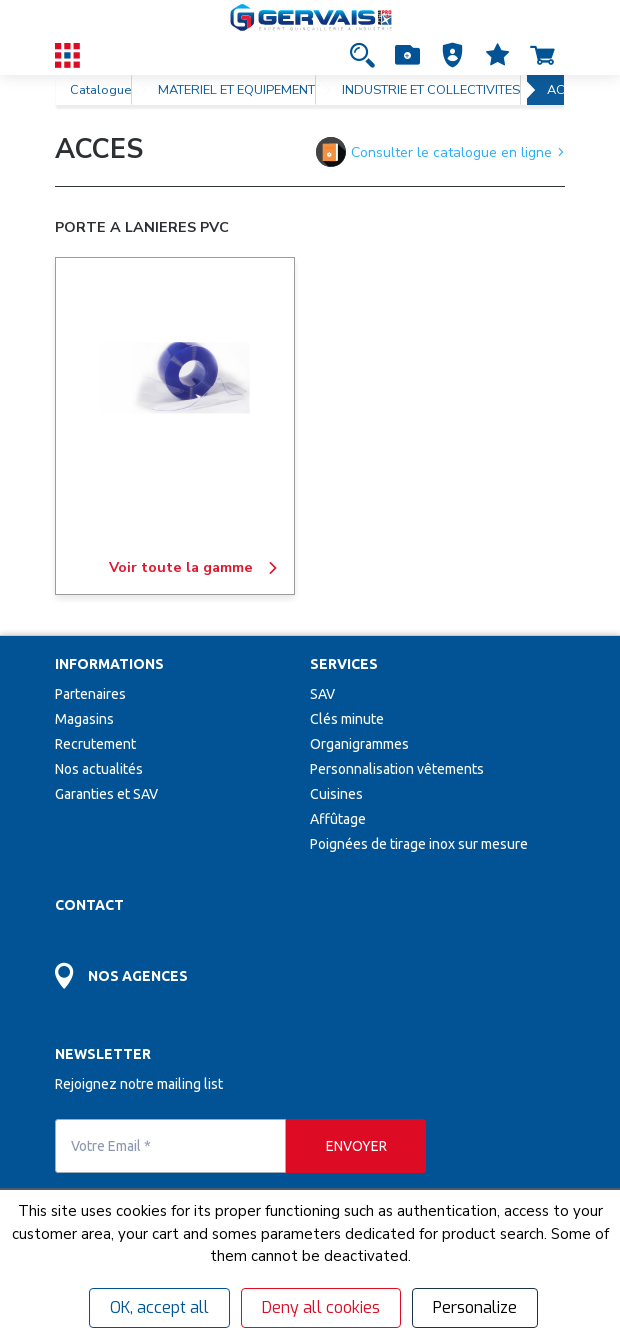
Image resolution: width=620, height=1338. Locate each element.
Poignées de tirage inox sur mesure (419, 844)
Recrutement (95, 744)
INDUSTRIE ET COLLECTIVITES (431, 90)
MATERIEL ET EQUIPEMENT (236, 90)
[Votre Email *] (170, 1146)
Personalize (475, 1307)
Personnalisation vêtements (397, 769)
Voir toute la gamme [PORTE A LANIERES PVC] (194, 568)
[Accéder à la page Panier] (542, 55)
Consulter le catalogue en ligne (440, 152)
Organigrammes (359, 744)
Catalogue (100, 90)
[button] (452, 55)
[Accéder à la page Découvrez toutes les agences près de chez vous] (182, 964)
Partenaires (90, 694)
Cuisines (336, 794)
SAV (322, 694)
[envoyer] (356, 1146)
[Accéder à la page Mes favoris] (497, 55)
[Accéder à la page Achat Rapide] (407, 55)
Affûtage (338, 819)
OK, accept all (159, 1307)
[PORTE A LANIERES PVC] (175, 378)
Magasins (84, 719)
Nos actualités (99, 769)
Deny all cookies (321, 1307)
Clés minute (347, 719)
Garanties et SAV (106, 794)
